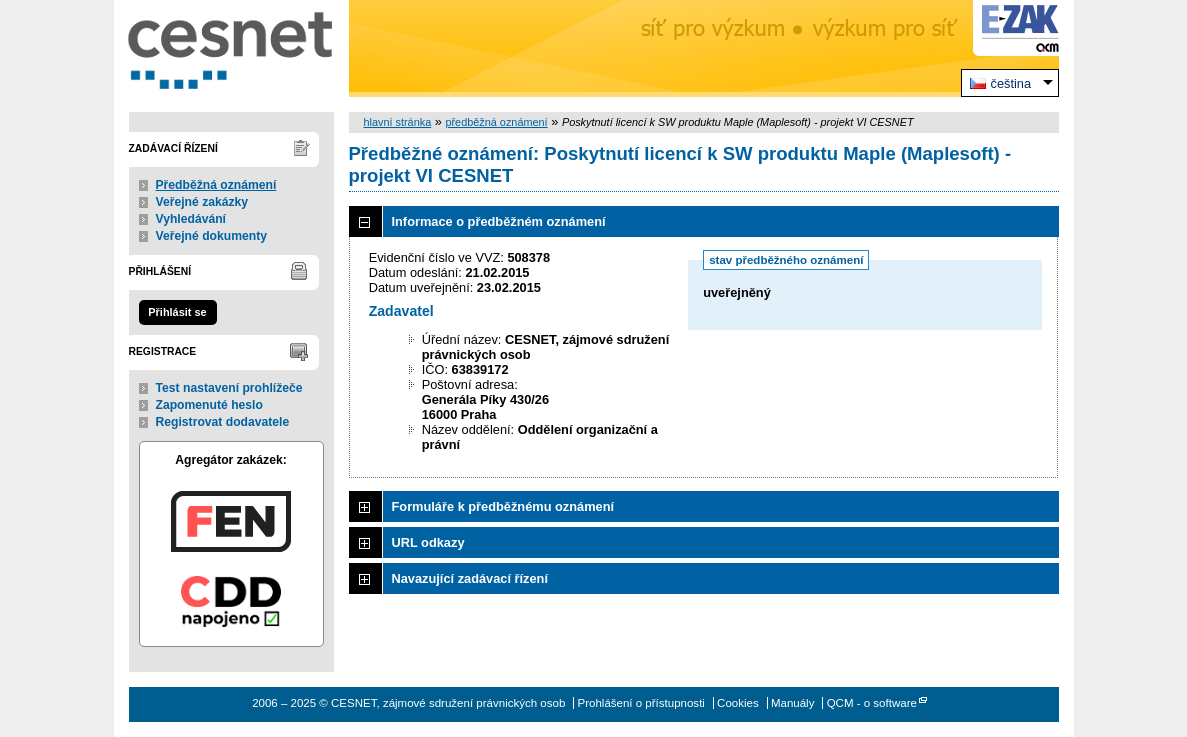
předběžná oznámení (496, 122)
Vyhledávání (191, 219)
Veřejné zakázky (202, 202)
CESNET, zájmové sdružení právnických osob (231, 48)
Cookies (738, 703)
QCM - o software (872, 703)
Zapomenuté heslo (209, 405)
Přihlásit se (177, 312)
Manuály (793, 703)
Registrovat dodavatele (223, 422)
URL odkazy (428, 542)
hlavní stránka (398, 122)
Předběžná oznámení (216, 185)
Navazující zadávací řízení (470, 578)
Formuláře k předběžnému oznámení (503, 506)
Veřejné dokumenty (211, 236)
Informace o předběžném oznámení (499, 221)
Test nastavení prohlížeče (229, 388)
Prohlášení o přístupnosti (641, 703)
